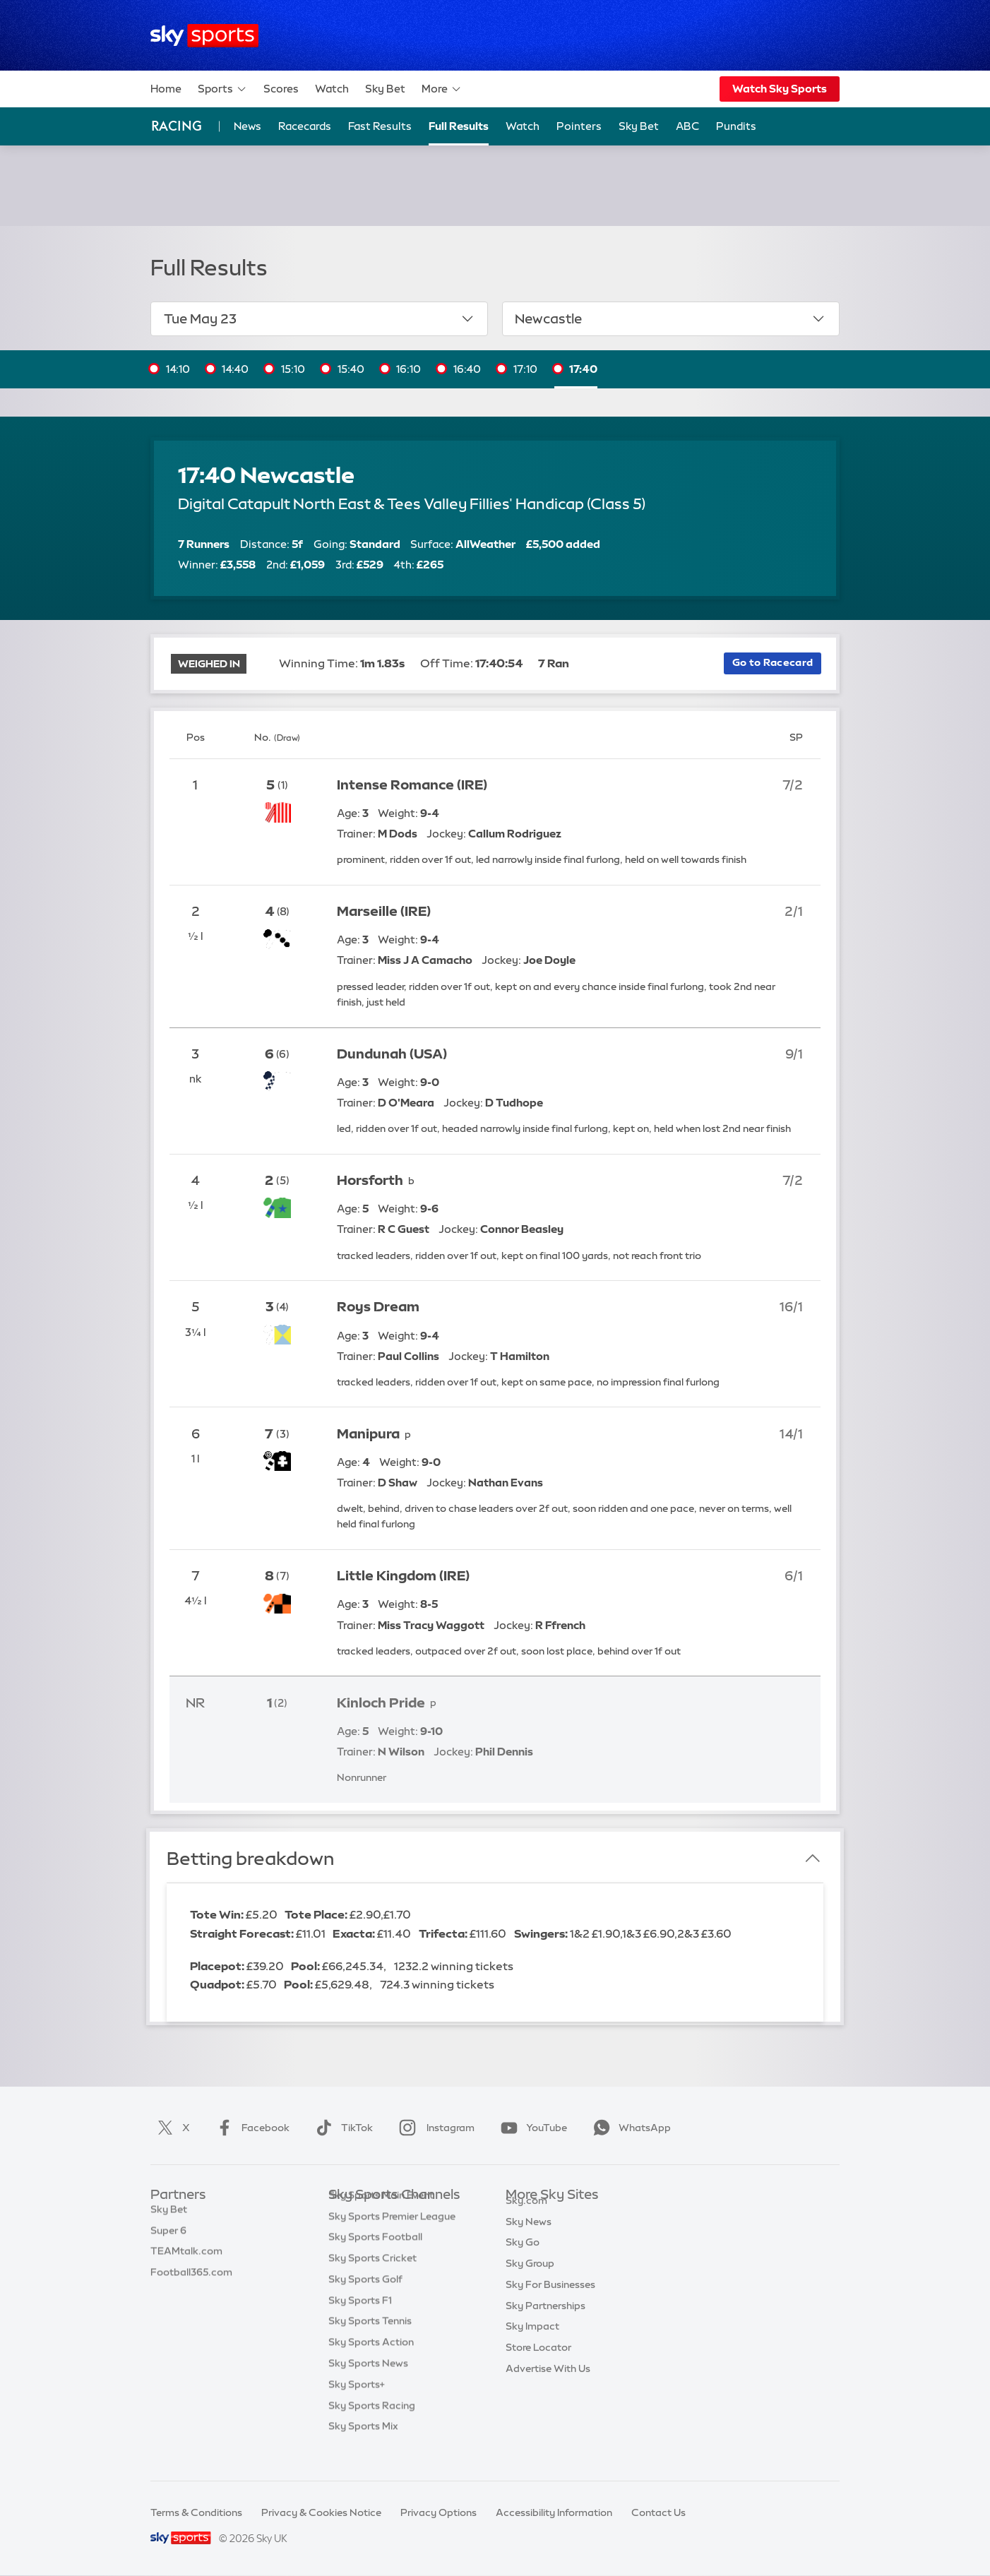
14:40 (235, 369)
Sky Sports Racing (371, 2427)
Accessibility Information (554, 2512)
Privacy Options (438, 2512)
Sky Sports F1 (360, 2322)
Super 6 (168, 2238)
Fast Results (380, 126)
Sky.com (526, 2217)
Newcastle (670, 318)
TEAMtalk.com (186, 2258)
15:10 (293, 369)
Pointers (579, 126)
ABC (687, 126)
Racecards (304, 126)
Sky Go (522, 2258)
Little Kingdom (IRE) (403, 1575)
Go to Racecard (772, 662)
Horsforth (370, 1180)
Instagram (434, 2127)
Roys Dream (378, 1306)
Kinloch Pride (381, 1703)
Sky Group (530, 2279)
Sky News (528, 2238)
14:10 (178, 369)
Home (165, 88)
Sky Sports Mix (363, 2447)
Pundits (736, 126)
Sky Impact (532, 2342)
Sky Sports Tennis (370, 2342)
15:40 (351, 369)
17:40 (583, 369)
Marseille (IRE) (384, 911)
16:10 (408, 369)
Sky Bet (385, 88)
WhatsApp (629, 2127)
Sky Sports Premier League (391, 2238)
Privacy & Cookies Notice (321, 2512)
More (442, 89)
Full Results (459, 126)
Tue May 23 (319, 318)
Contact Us (658, 2512)
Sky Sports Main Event (381, 2217)
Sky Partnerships (545, 2322)
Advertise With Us (548, 2385)
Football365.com (191, 2279)
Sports (222, 89)
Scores (281, 88)
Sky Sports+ (356, 2406)
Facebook (250, 2127)
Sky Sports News (368, 2385)
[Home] (204, 35)
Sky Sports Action (371, 2363)
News (247, 126)
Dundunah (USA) (392, 1054)
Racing (176, 126)
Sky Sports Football (375, 2258)
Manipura (368, 1434)
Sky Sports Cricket (372, 2279)
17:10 (525, 369)
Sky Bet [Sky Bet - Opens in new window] (639, 126)
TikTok (341, 2127)
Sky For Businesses (550, 2301)
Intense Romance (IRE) (412, 785)
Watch (332, 88)
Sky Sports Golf (365, 2301)
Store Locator (538, 2363)
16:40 (467, 369)
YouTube (531, 2127)
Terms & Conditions (196, 2512)
